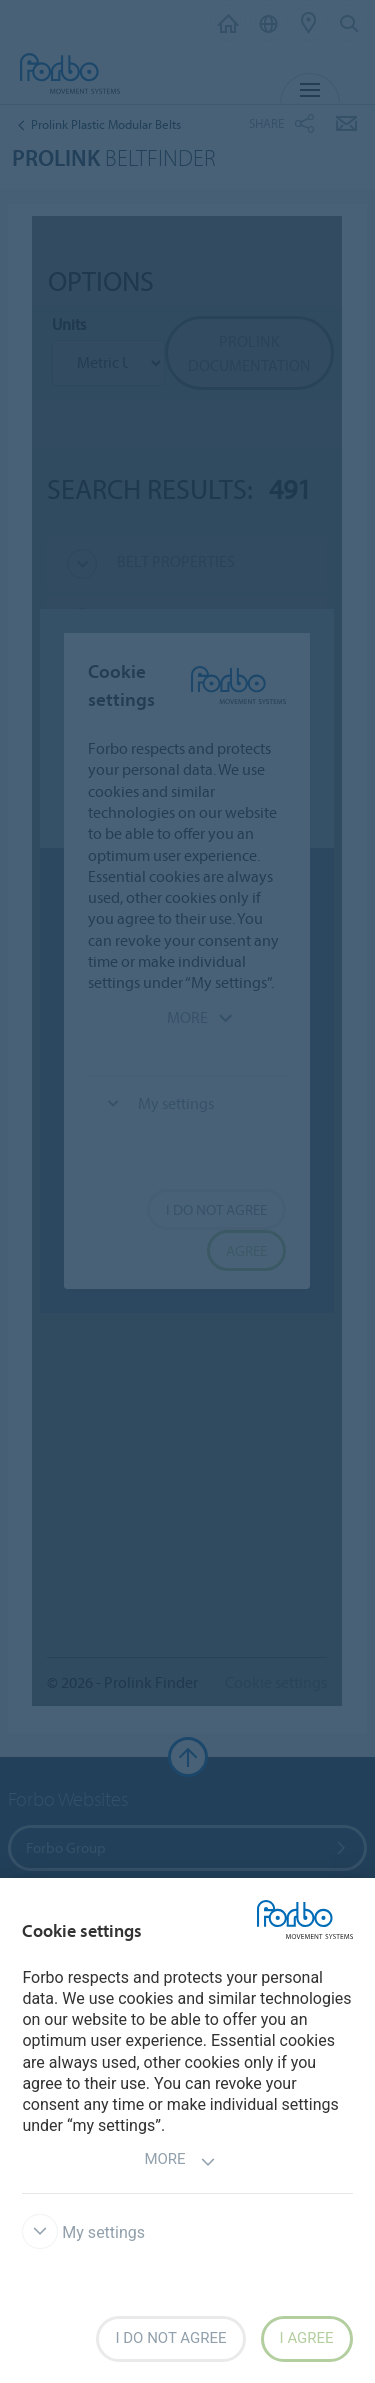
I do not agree (170, 2338)
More (179, 2161)
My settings (83, 2232)
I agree (307, 2338)
